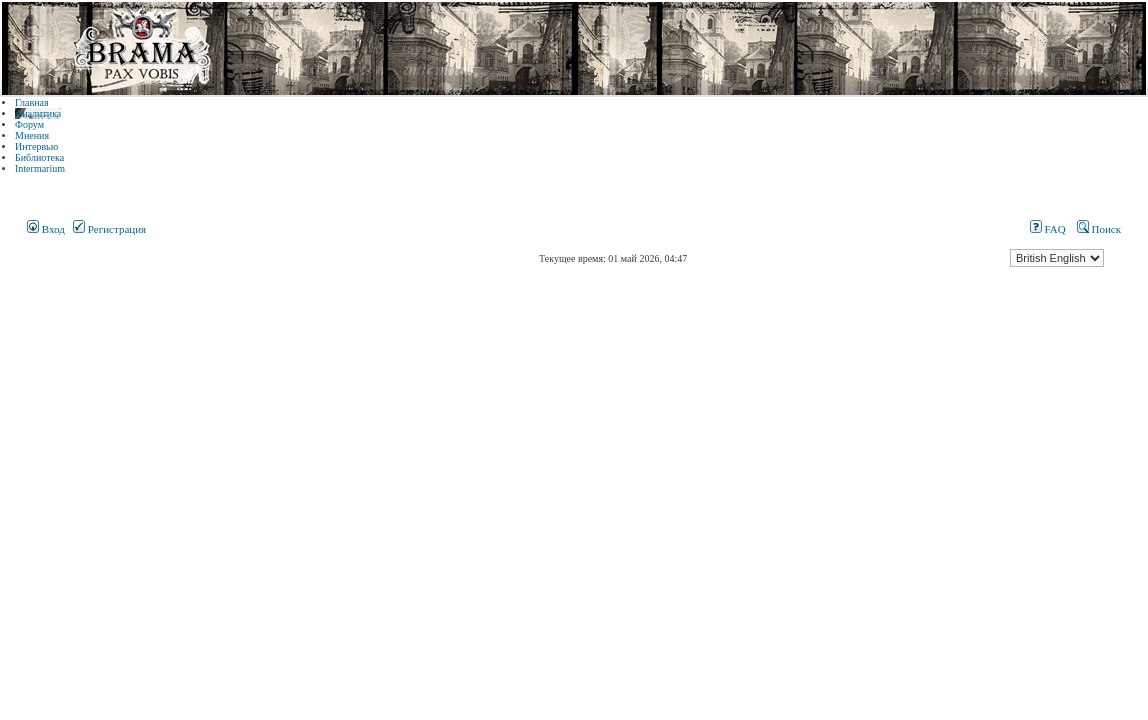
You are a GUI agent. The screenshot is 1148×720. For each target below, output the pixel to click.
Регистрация (109, 229)
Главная (32, 102)
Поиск (1099, 229)
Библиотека (39, 157)
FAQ (1048, 229)
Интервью (36, 146)
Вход (46, 229)
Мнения (32, 135)
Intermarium (40, 168)
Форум (29, 124)
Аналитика (38, 113)
